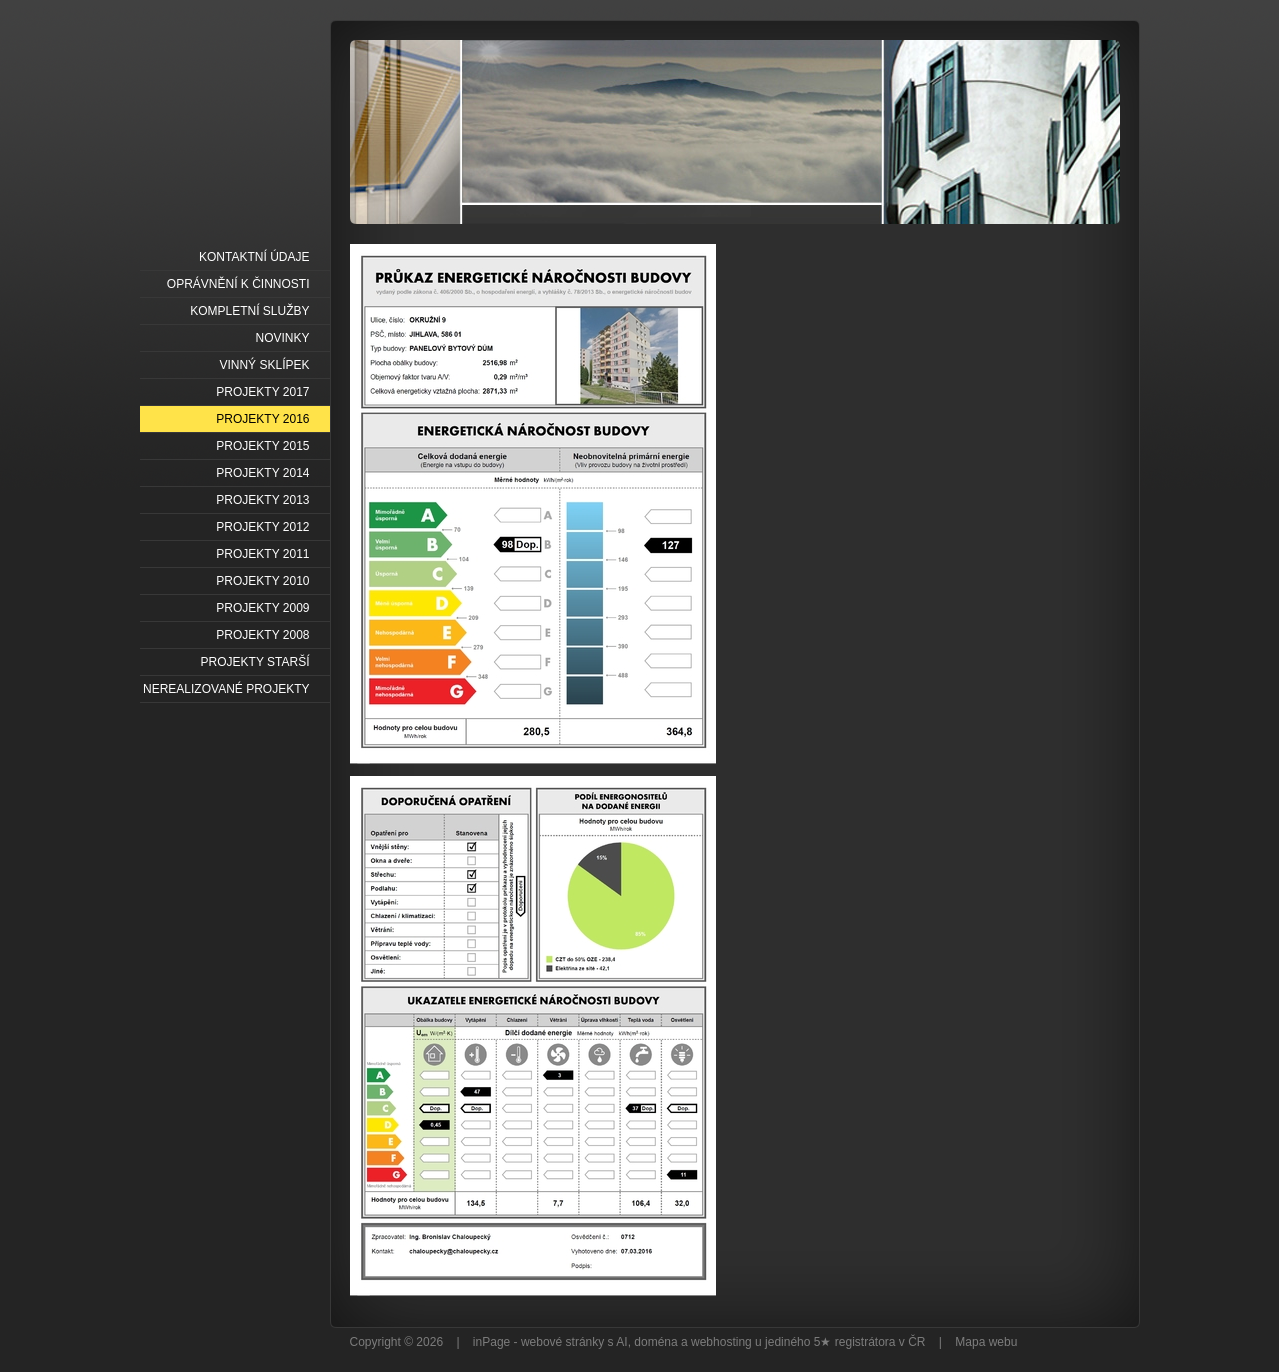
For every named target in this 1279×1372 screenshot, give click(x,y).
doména (655, 1342)
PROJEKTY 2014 (262, 473)
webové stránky (562, 1342)
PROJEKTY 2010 (262, 581)
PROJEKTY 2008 (262, 635)
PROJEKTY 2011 (262, 554)
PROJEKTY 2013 (262, 500)
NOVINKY (282, 338)
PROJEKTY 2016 (262, 419)
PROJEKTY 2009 (262, 608)
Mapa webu (986, 1342)
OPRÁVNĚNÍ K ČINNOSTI (238, 284)
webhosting (721, 1342)
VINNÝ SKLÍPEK (264, 365)
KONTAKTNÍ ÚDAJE (254, 257)
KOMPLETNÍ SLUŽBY (249, 311)
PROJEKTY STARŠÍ (255, 662)
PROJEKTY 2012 (262, 527)
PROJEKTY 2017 (262, 392)
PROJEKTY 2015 (262, 446)
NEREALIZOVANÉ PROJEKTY (226, 689)
